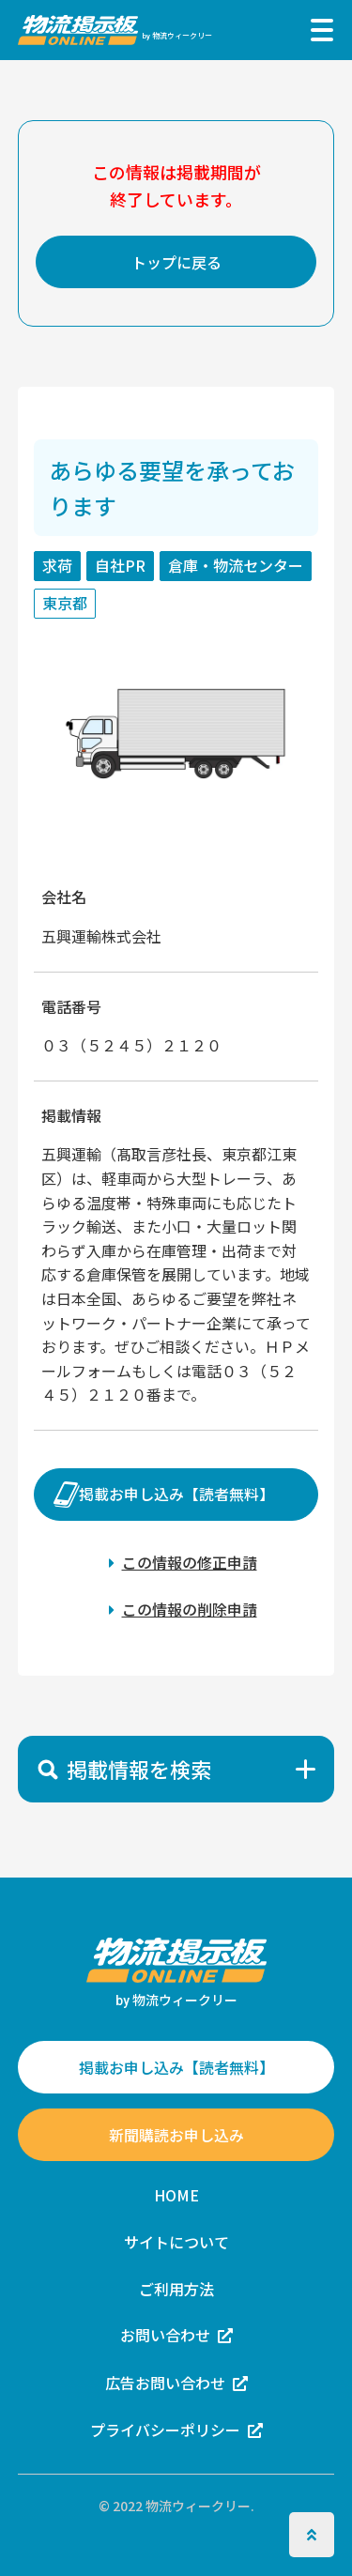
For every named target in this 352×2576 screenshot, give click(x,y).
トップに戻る (176, 262)
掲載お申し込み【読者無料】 (176, 1494)
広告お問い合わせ (165, 2382)
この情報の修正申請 (189, 1562)
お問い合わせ (165, 2334)
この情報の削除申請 (189, 1610)
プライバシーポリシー (165, 2429)
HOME (176, 2195)
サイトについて (176, 2242)
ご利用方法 (176, 2288)
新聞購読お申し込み (176, 2135)
